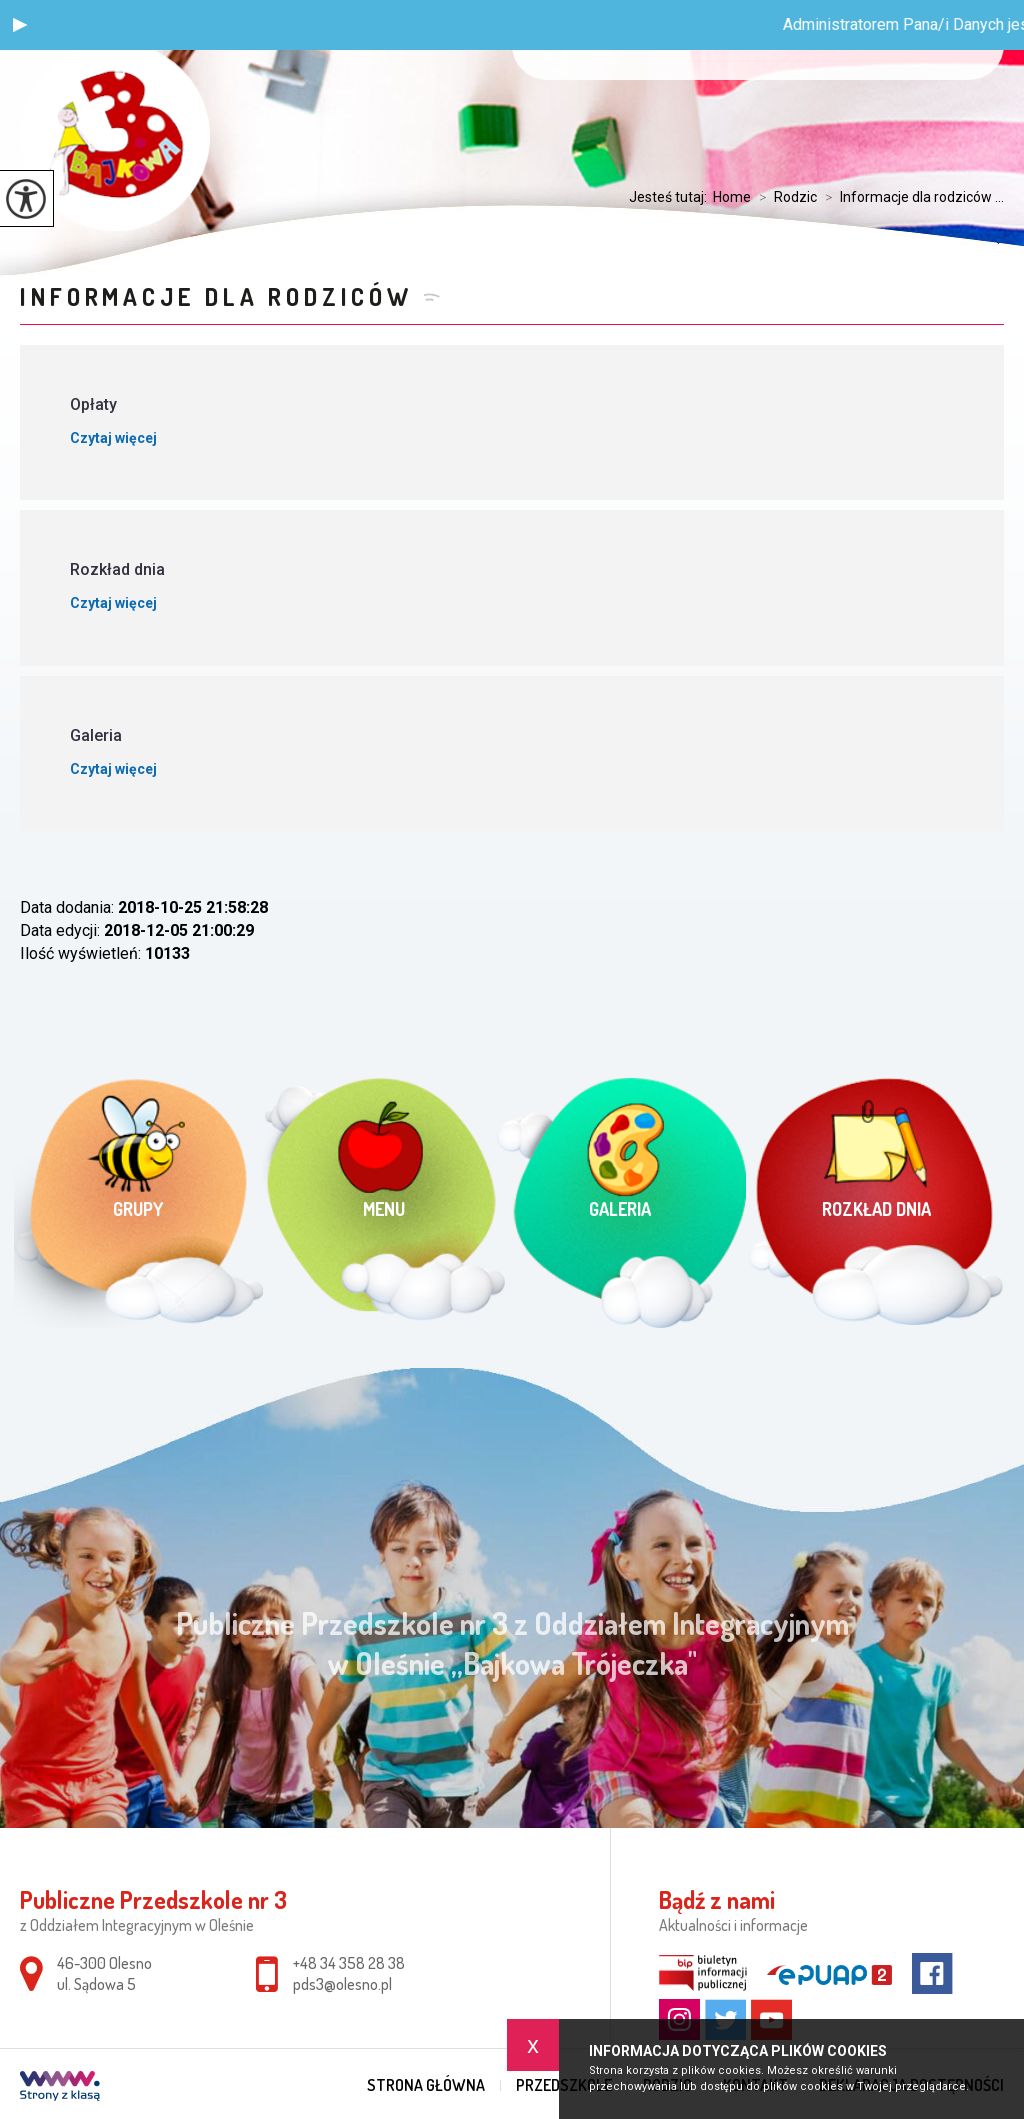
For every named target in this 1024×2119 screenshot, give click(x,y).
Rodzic (784, 197)
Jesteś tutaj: (671, 197)
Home (732, 197)
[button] (20, 25)
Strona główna (426, 2085)
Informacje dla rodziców (216, 296)
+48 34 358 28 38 (349, 1963)
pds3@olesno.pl (342, 1984)
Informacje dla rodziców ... (910, 197)
